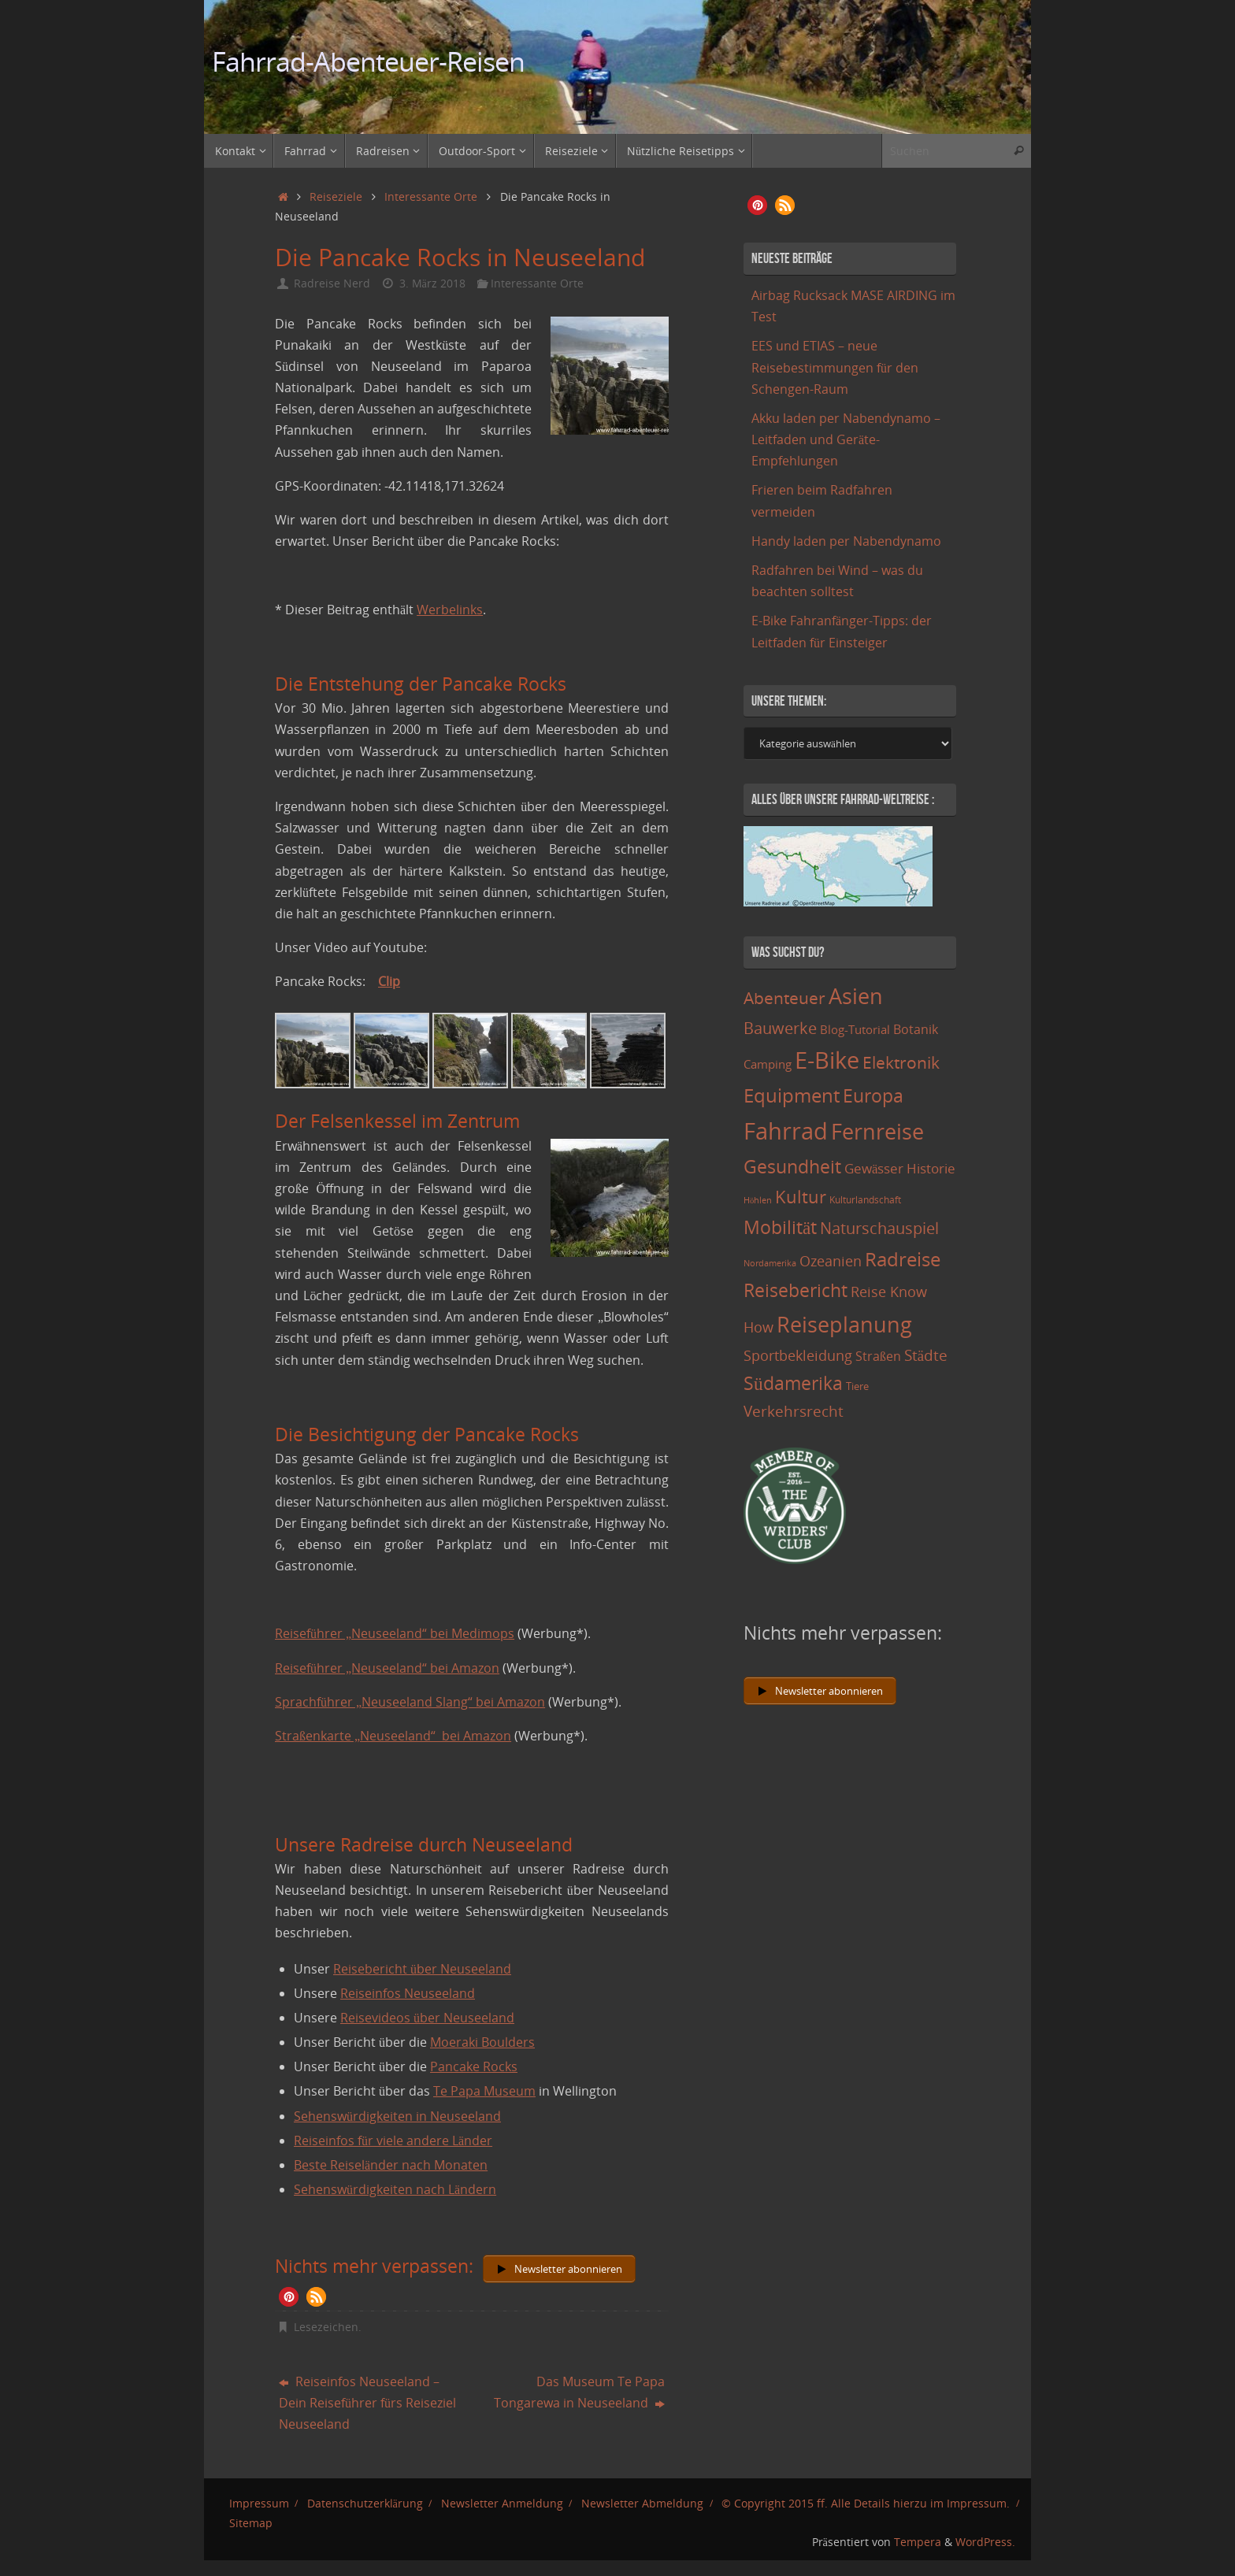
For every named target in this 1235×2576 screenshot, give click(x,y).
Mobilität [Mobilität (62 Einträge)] (780, 1227)
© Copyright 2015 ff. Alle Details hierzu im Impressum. (865, 2503)
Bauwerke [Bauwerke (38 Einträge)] (780, 1028)
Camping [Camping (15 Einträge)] (768, 1064)
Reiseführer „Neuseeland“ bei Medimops (394, 1633)
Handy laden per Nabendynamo (846, 541)
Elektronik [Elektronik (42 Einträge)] (901, 1062)
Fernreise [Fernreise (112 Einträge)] (877, 1131)
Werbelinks (450, 609)
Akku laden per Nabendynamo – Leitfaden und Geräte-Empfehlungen (845, 439)
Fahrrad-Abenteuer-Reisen (368, 61)
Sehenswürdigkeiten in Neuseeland (397, 2116)
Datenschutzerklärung (365, 2503)
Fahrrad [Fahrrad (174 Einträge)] (786, 1131)
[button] (289, 2297)
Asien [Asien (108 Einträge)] (856, 996)
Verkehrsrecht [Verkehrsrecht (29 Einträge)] (794, 1411)
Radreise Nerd (332, 283)
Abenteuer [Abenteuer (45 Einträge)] (784, 997)
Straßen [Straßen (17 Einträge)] (878, 1356)
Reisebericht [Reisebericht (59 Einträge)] (795, 1290)
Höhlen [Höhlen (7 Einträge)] (758, 1200)
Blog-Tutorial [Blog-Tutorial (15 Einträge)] (855, 1029)
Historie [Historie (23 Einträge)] (931, 1167)
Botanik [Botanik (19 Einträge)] (915, 1029)
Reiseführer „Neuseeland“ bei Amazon (387, 1668)
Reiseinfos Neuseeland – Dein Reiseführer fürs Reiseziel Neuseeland (367, 2403)
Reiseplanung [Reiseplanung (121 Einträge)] (844, 1324)
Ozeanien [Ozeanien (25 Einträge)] (830, 1260)
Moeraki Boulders (482, 2042)
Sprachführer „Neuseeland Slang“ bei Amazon (410, 1702)
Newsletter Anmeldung (502, 2503)
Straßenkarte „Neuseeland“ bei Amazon (393, 1735)
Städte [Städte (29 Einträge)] (926, 1355)
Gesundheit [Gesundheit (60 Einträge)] (792, 1166)
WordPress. (985, 2541)
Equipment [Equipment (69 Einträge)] (792, 1095)
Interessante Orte (430, 196)
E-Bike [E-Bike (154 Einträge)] (827, 1059)
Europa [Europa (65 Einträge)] (873, 1095)
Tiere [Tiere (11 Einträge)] (857, 1386)
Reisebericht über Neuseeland (422, 1968)
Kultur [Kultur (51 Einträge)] (800, 1196)
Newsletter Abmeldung (642, 2503)
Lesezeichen (326, 2326)
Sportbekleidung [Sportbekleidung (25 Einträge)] (798, 1355)
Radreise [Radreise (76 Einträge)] (902, 1259)
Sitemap (251, 2522)
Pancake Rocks (473, 2066)
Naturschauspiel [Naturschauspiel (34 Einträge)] (879, 1228)
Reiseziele (336, 196)
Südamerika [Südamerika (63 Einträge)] (793, 1382)
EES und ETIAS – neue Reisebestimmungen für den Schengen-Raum (834, 367)
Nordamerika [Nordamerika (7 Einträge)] (770, 1263)
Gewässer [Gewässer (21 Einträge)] (873, 1168)
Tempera (917, 2541)
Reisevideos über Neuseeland (427, 2017)
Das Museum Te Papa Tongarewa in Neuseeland (579, 2392)
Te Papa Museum (484, 2091)
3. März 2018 (432, 283)
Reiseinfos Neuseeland (407, 1993)
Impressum (259, 2503)
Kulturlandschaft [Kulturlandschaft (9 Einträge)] (865, 1199)
